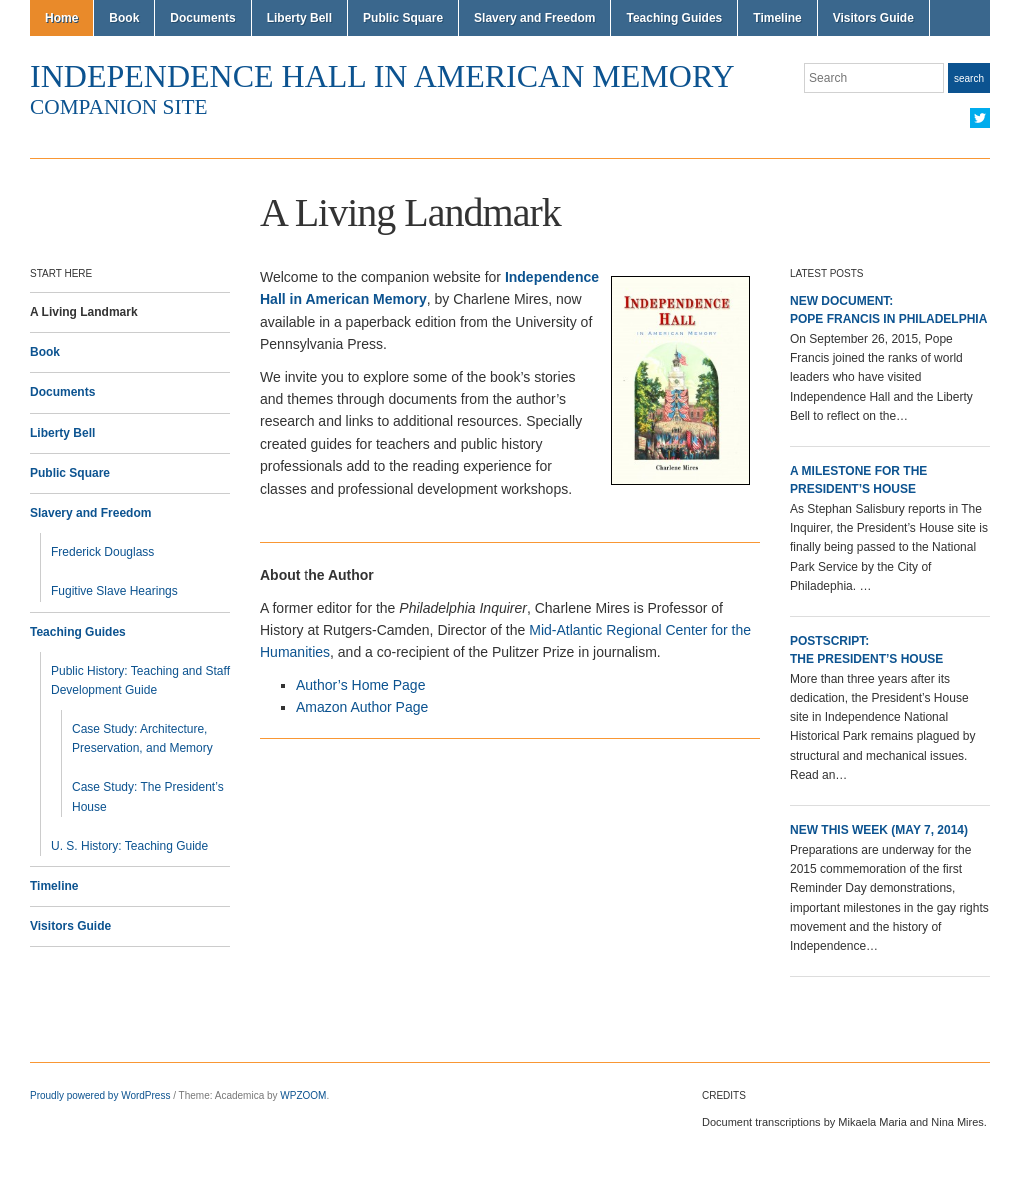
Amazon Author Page (362, 707)
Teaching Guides (674, 18)
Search (969, 78)
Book (124, 18)
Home (61, 18)
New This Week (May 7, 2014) (879, 830)
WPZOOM (303, 1095)
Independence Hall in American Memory (382, 76)
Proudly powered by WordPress (100, 1095)
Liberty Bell (299, 18)
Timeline (777, 18)
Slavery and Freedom (534, 18)
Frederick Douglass (102, 552)
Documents (202, 18)
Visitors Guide (873, 18)
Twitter (980, 118)
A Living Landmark (84, 312)
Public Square (403, 18)
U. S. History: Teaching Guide (129, 846)
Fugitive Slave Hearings (114, 591)
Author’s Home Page (360, 685)
